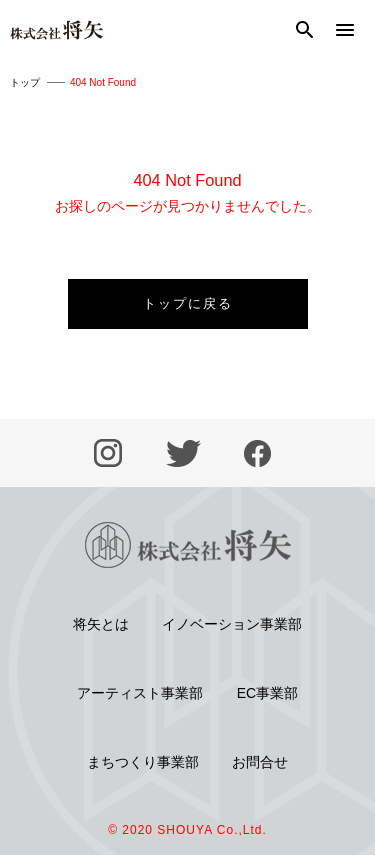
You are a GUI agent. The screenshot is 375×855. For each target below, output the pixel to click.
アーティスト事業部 (140, 693)
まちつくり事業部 (143, 762)
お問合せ (260, 762)
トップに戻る (188, 303)
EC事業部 (267, 693)
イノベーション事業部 (232, 624)
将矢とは (101, 624)
